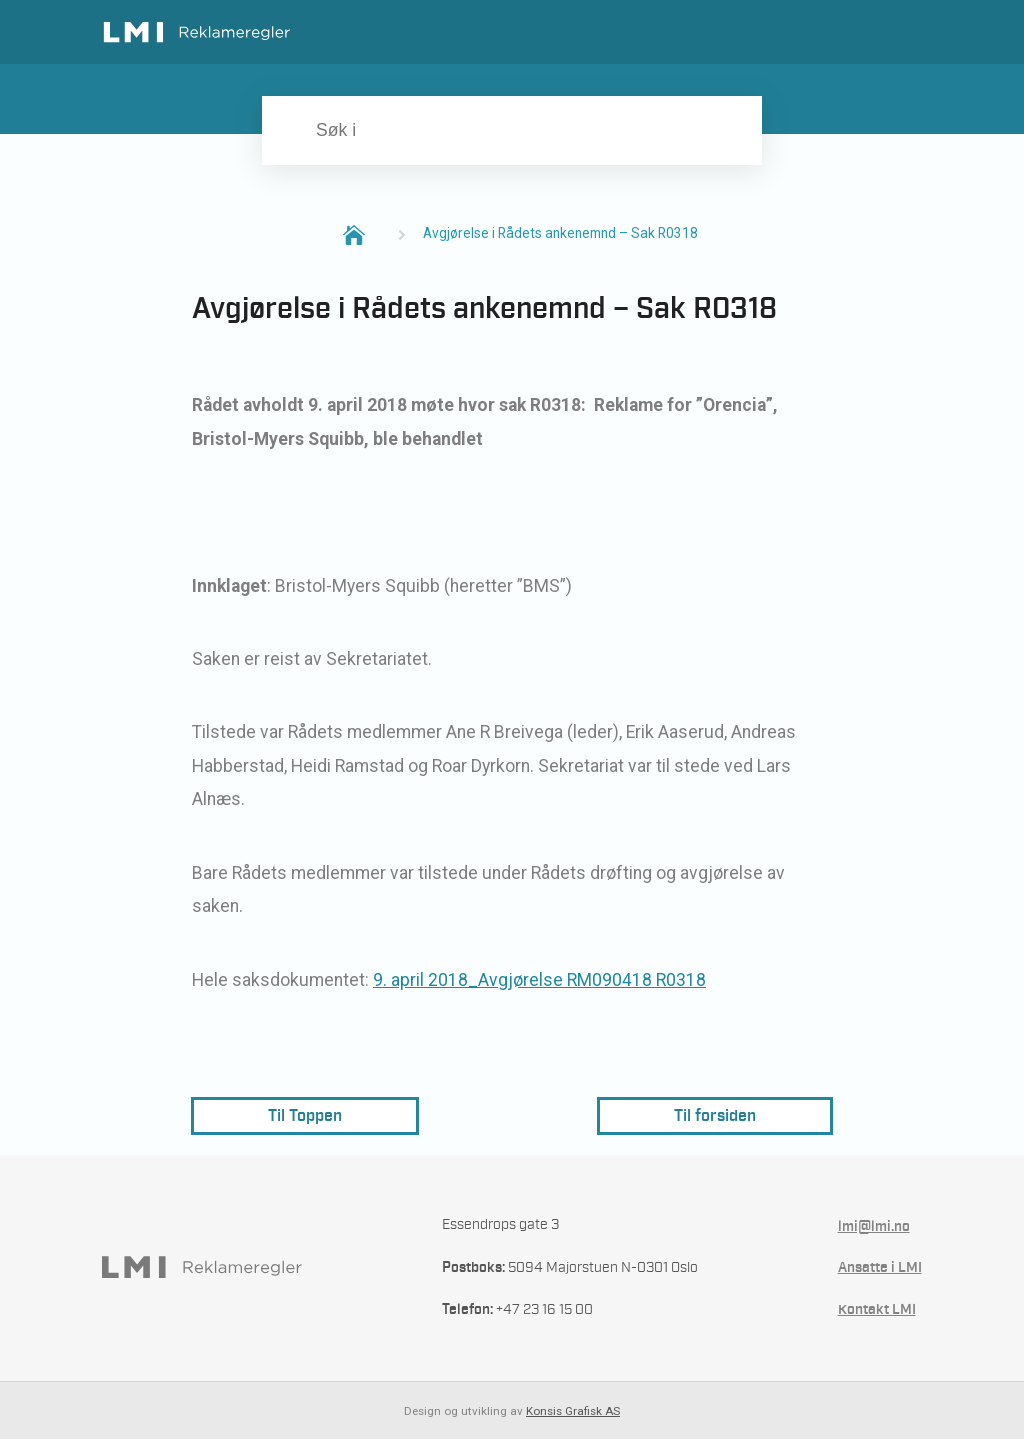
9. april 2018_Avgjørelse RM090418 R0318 (539, 980)
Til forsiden (715, 1115)
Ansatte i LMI (880, 1267)
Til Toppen (305, 1115)
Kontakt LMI (877, 1309)
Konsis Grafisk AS (573, 1411)
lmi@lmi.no (874, 1226)
